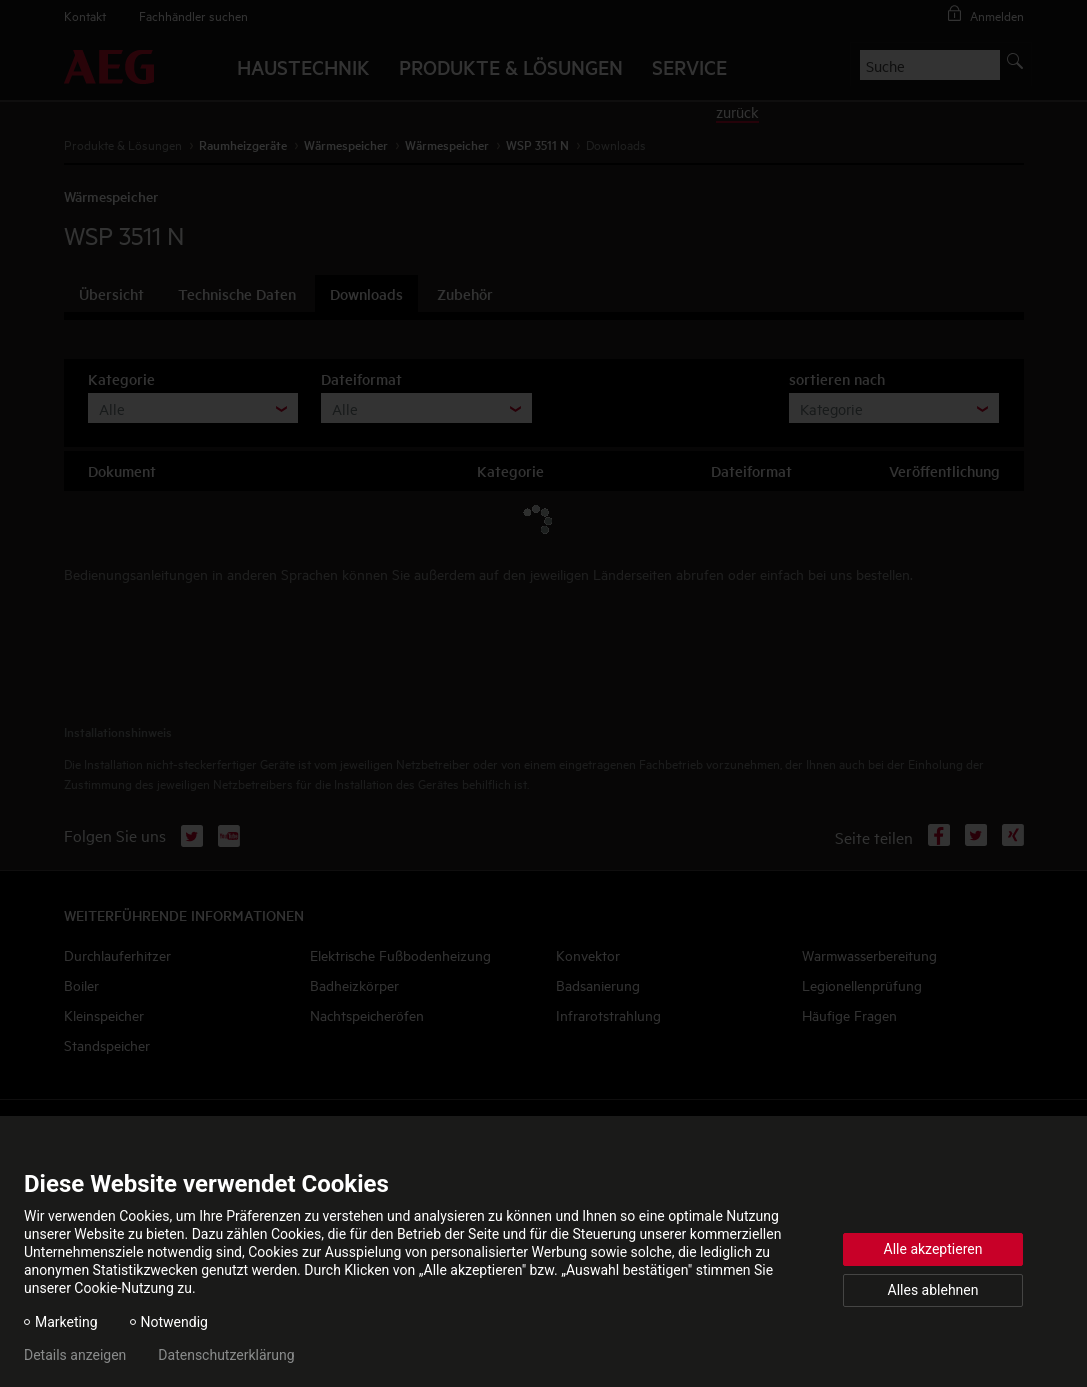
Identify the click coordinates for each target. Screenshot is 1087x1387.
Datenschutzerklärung (226, 1355)
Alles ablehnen (933, 1290)
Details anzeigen (75, 1355)
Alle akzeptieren (933, 1249)
